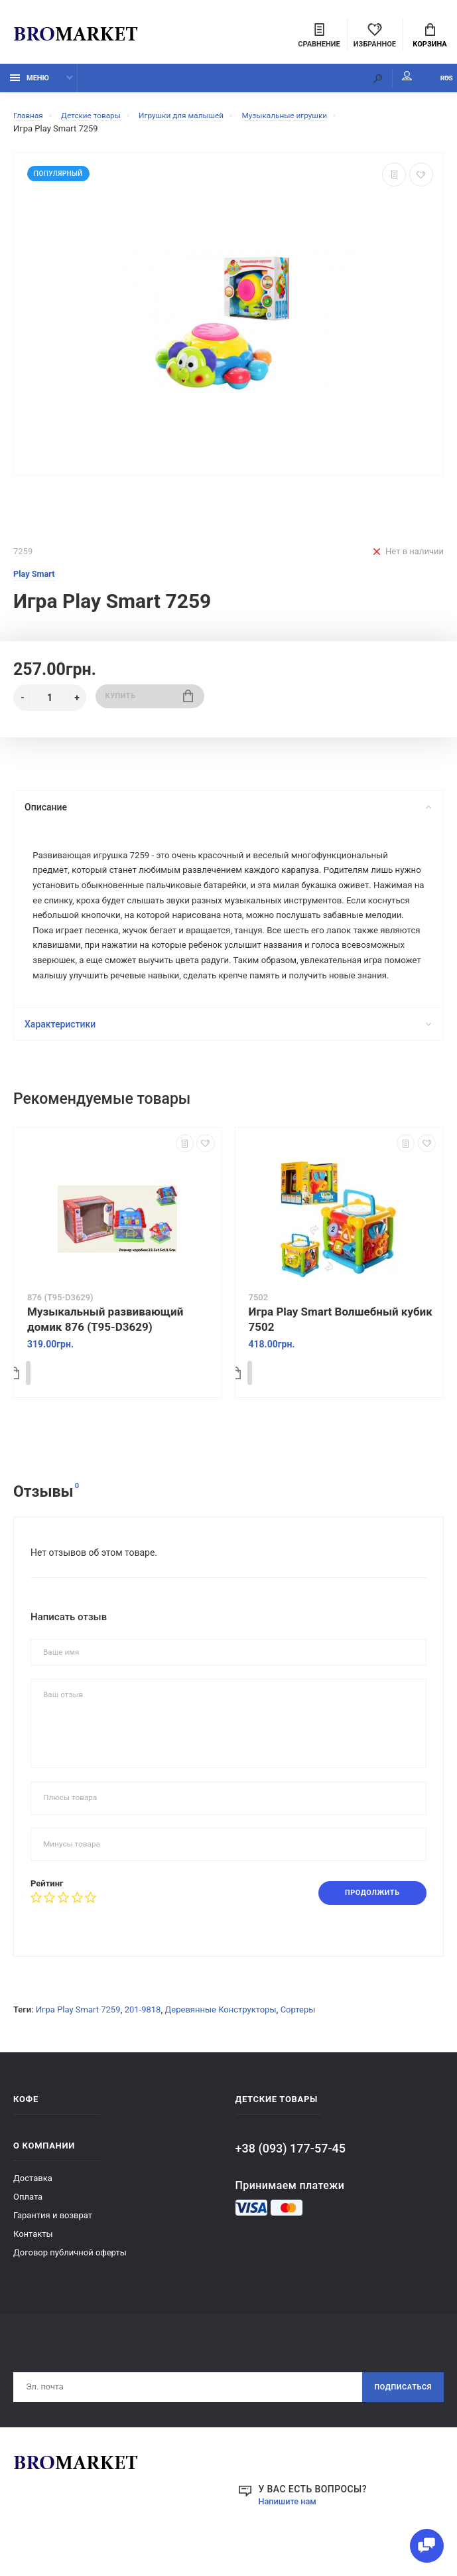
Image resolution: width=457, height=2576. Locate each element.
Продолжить (366, 1928)
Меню (29, 84)
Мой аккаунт (375, 83)
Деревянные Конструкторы (221, 2045)
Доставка (32, 2214)
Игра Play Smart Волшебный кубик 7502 (340, 1353)
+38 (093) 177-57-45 (290, 2184)
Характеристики (227, 1058)
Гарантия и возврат (52, 2251)
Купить (149, 704)
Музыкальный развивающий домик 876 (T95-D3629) (105, 1353)
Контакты (33, 2270)
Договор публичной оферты (70, 2288)
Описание (227, 814)
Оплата (27, 2232)
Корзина (429, 37)
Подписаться (398, 2424)
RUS (431, 84)
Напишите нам (290, 2540)
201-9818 (143, 2045)
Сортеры (298, 2045)
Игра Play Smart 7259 (78, 2045)
